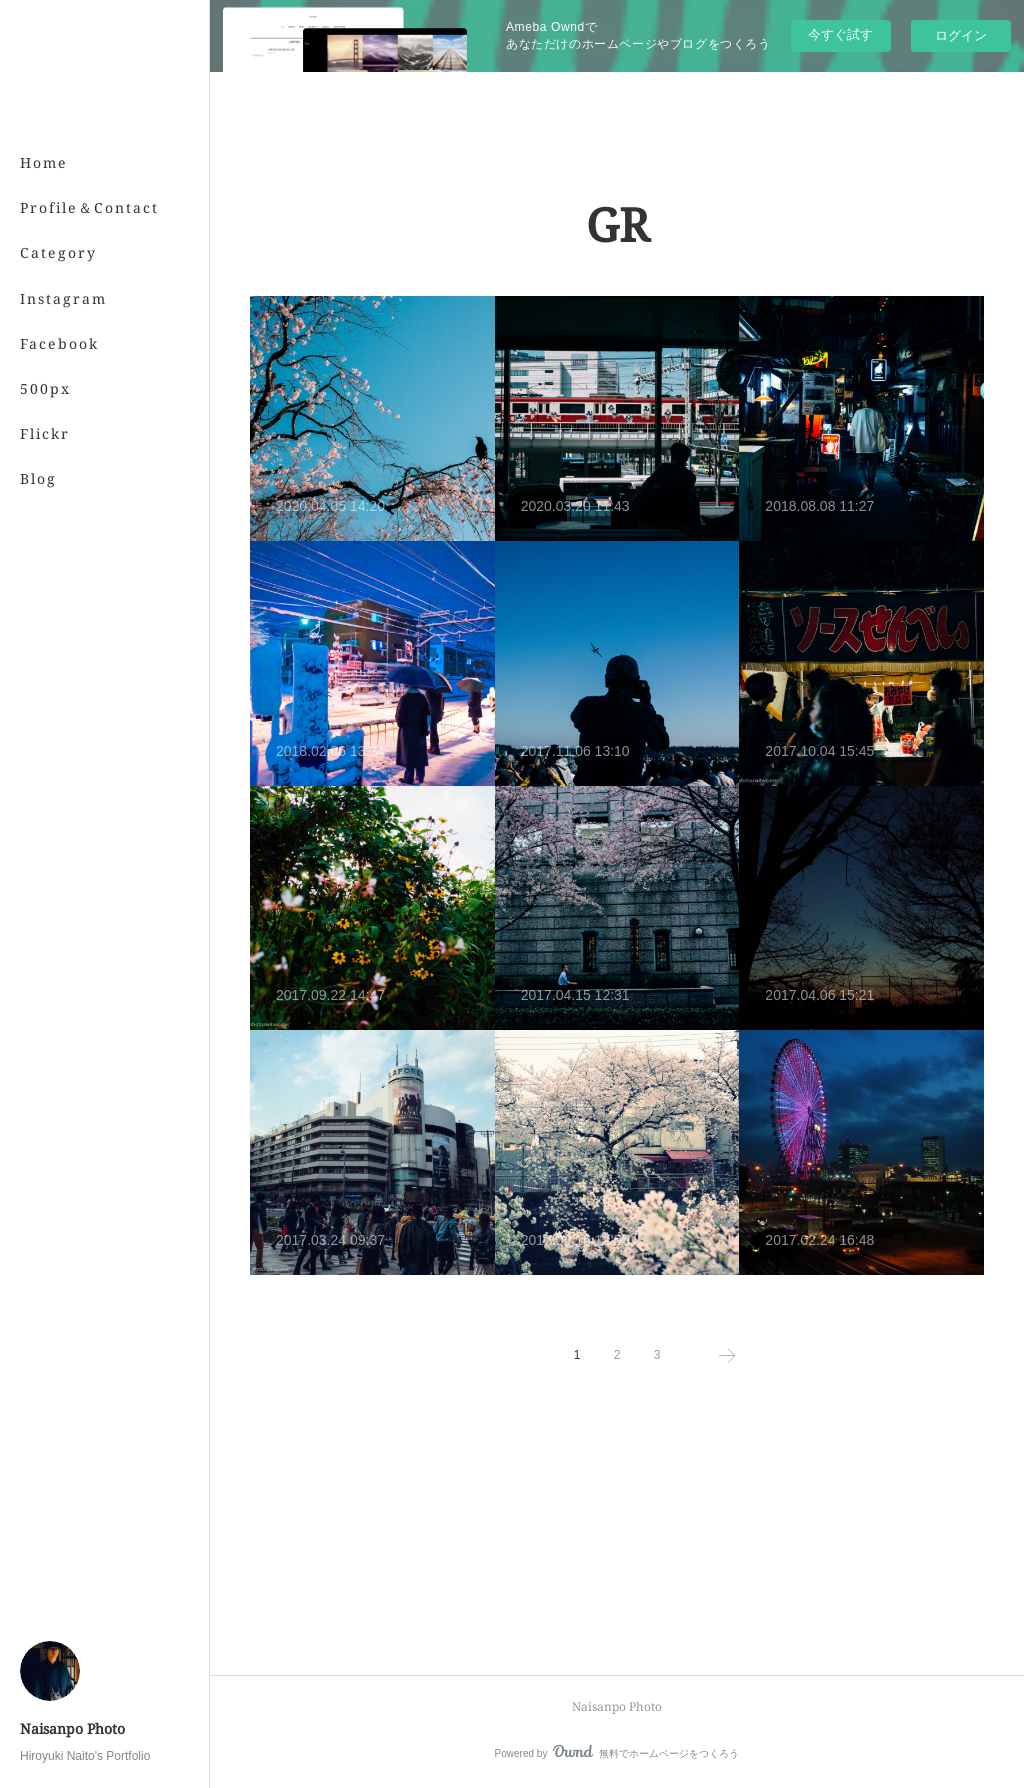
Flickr (45, 433)
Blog (38, 478)
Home (44, 162)
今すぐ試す (840, 34)
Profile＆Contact (89, 207)
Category (58, 252)
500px (45, 388)
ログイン (961, 35)
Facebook (59, 343)
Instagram (63, 298)
